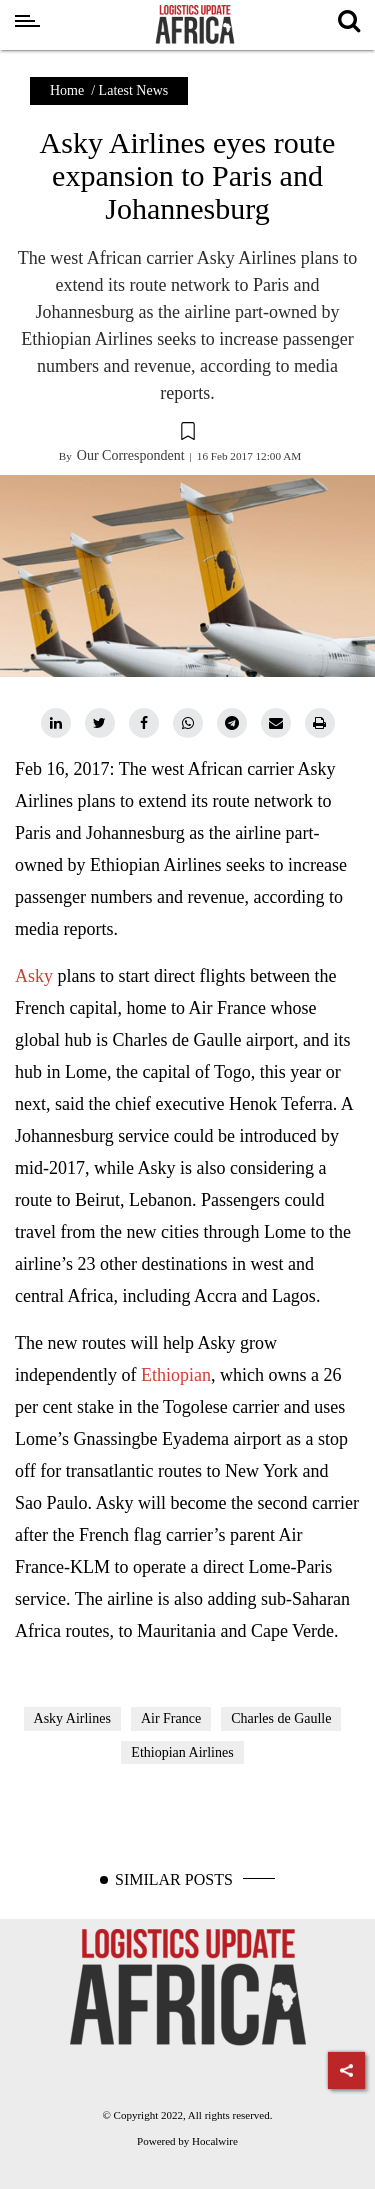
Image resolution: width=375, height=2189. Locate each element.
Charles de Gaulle (281, 1718)
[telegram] (232, 723)
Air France (171, 1718)
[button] (187, 434)
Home (67, 90)
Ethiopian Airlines (182, 1752)
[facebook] (144, 723)
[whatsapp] (188, 723)
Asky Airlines (72, 1718)
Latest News (134, 90)
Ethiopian (176, 1375)
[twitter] (100, 723)
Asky (36, 976)
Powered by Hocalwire (187, 2141)
